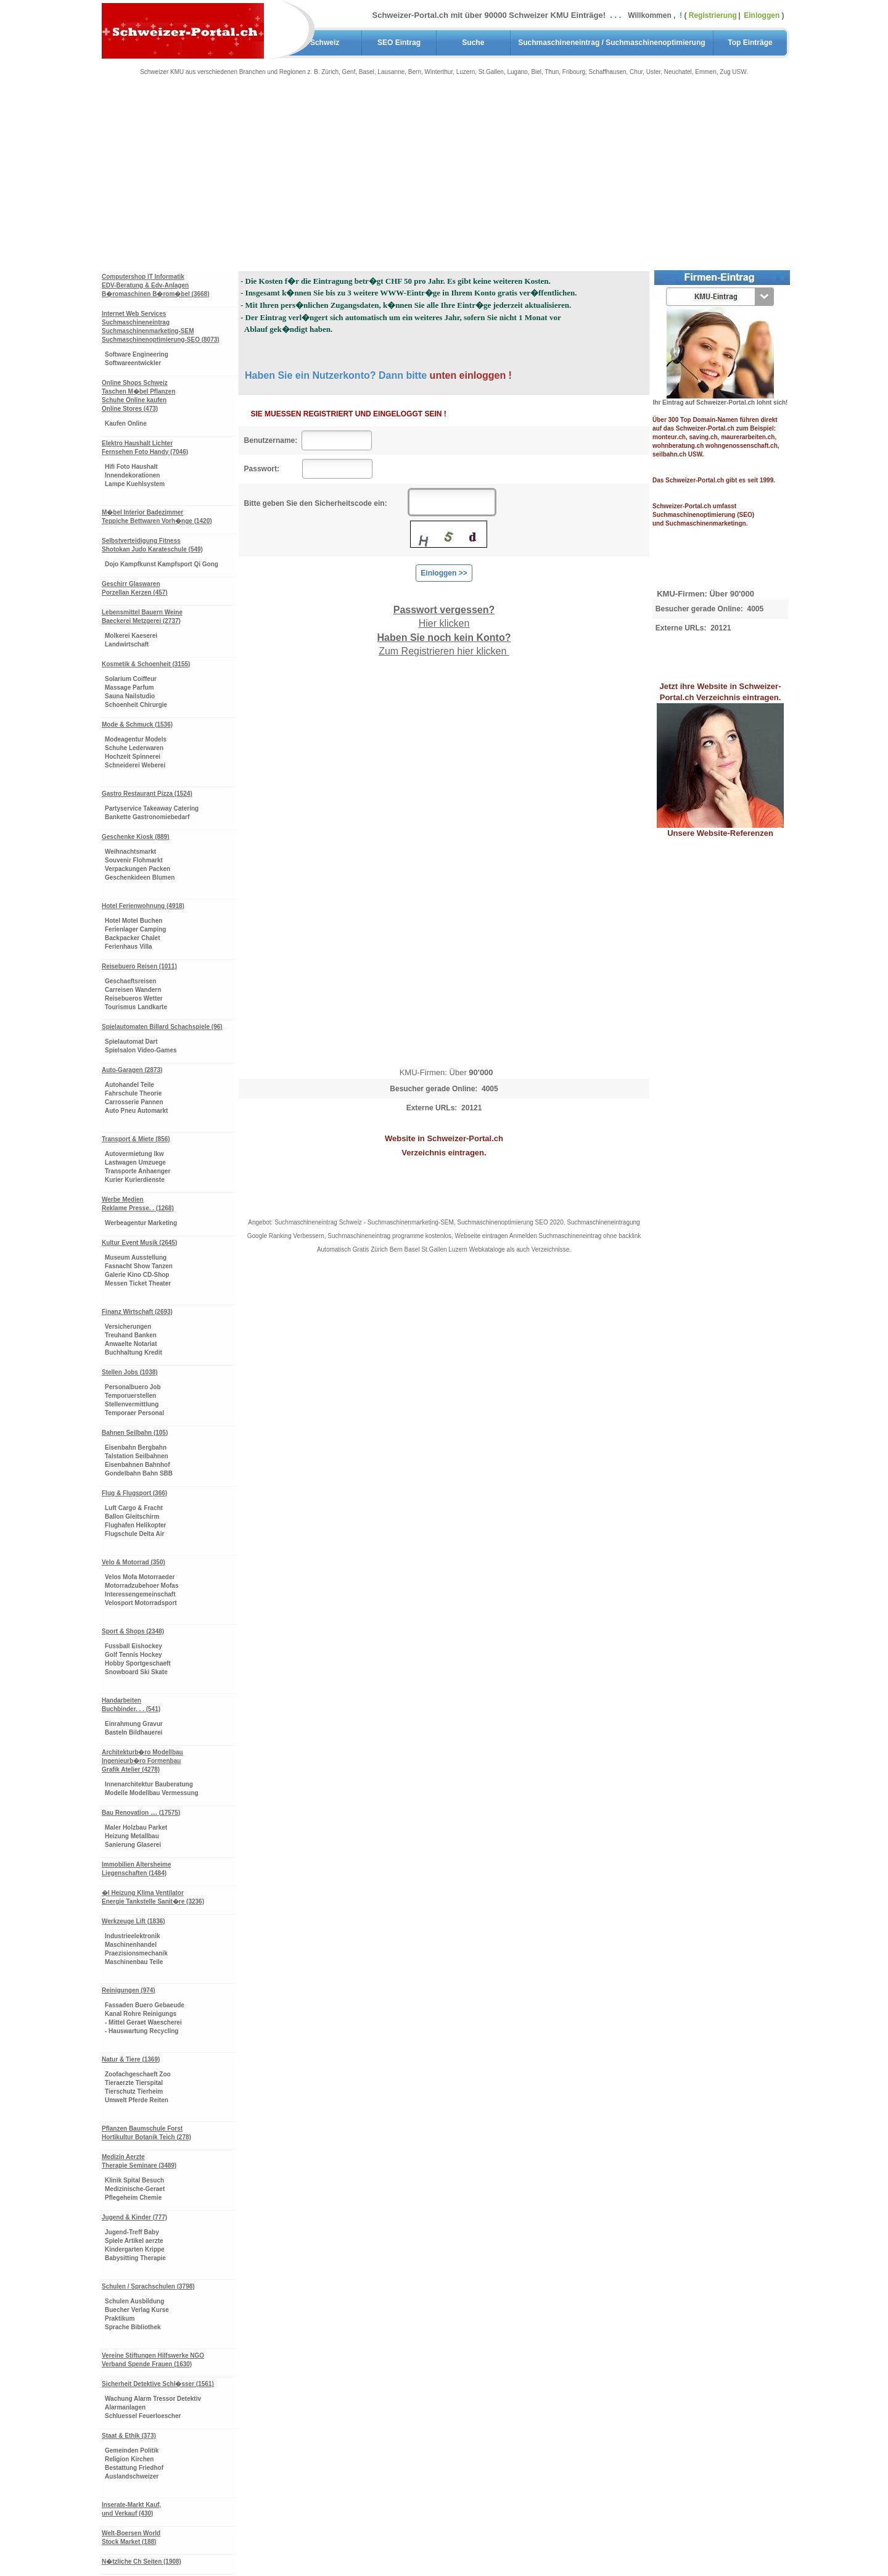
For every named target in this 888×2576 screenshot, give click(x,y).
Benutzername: (271, 440)
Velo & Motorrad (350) (133, 1562)
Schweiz (324, 42)
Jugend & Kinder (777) (134, 2217)
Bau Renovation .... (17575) (141, 1812)
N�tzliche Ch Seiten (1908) (141, 2561)
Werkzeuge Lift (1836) (133, 1921)
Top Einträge (750, 42)
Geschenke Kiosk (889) (136, 836)
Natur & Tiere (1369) (131, 2059)
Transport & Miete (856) (136, 1139)
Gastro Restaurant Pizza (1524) (147, 793)
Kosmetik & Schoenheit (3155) (146, 664)
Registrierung (713, 15)
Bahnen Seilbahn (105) (135, 1432)
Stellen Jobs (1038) (130, 1372)
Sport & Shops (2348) (133, 1631)
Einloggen (762, 15)
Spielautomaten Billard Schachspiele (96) (162, 1026)
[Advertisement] (444, 179)
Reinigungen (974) (128, 1990)
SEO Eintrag (399, 42)
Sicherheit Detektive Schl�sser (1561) (158, 2383)
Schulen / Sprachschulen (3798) (148, 2286)
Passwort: (271, 468)
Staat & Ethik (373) (129, 2435)
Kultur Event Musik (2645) (139, 1242)
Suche (473, 42)
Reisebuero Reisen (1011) (139, 966)
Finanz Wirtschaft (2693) (137, 1311)
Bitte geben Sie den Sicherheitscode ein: (324, 503)
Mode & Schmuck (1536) (137, 724)
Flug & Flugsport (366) (134, 1493)
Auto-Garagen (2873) (132, 1070)
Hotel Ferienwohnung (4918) (143, 905)
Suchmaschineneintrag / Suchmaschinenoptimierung (611, 42)
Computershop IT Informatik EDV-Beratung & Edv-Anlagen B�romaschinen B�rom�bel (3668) (156, 285)
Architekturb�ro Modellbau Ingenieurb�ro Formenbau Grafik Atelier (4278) (142, 1761)
